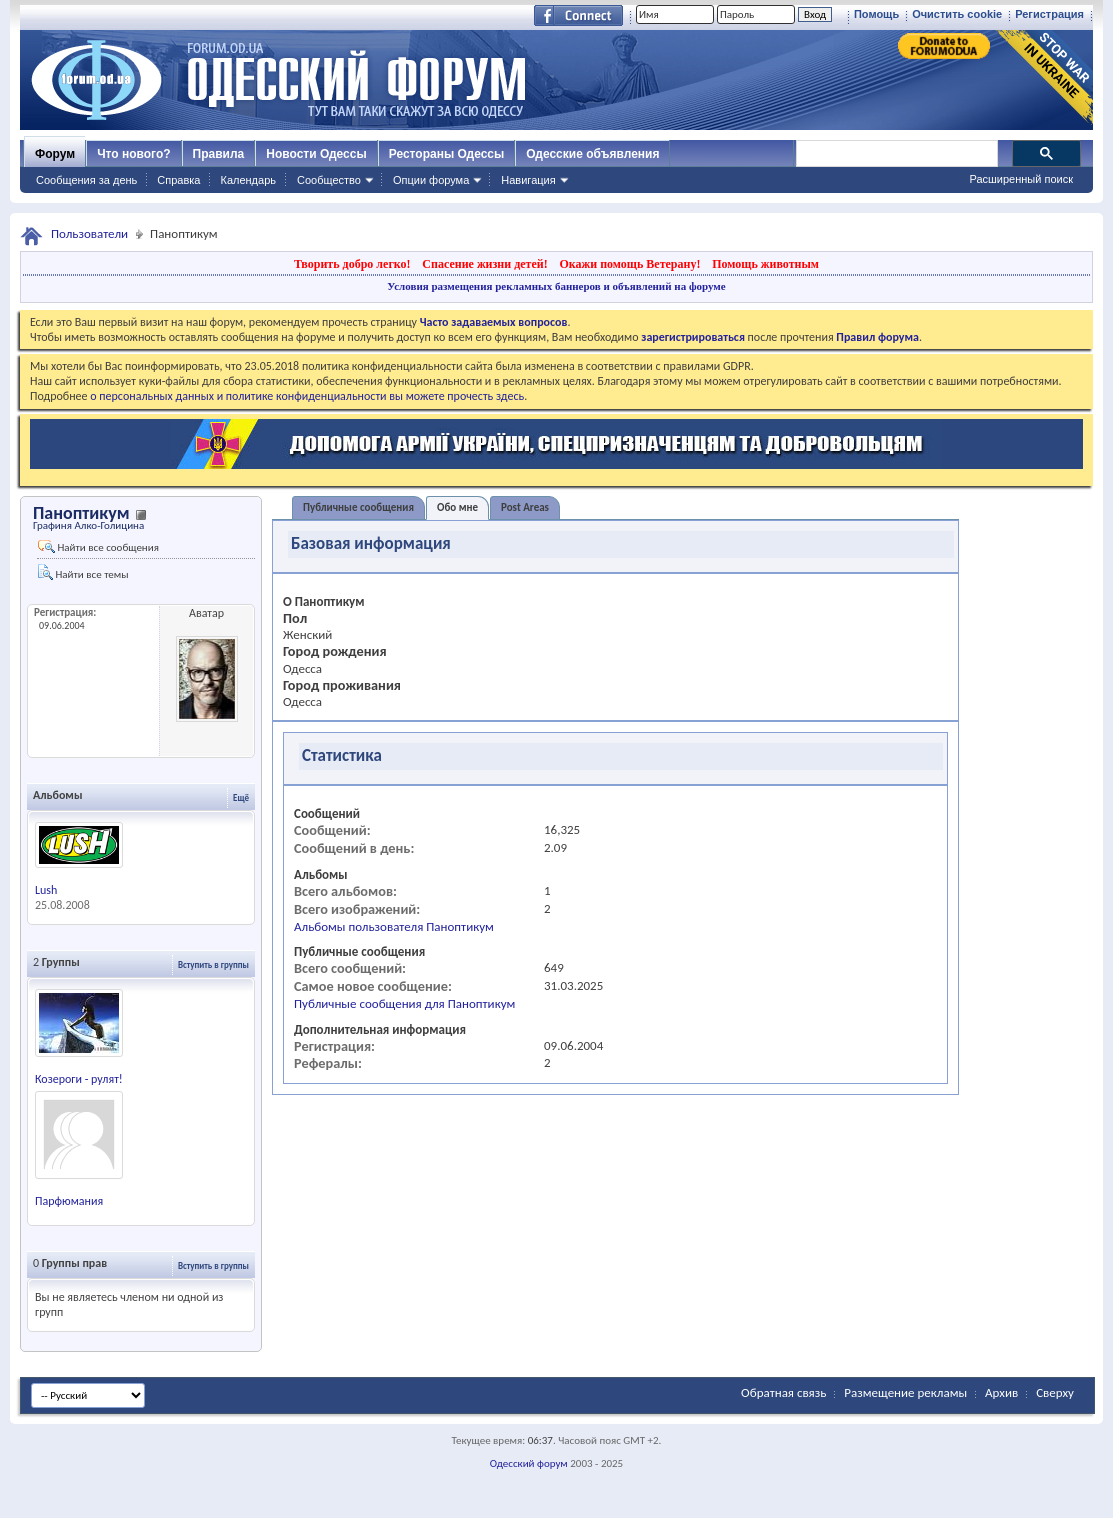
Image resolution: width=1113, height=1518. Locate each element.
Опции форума (431, 180)
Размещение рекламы (905, 1392)
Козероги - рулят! (79, 1079)
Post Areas (525, 507)
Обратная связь (783, 1392)
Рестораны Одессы (447, 154)
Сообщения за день (86, 180)
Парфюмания (69, 1201)
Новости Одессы (316, 154)
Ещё (241, 797)
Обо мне (457, 507)
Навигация (528, 180)
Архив (1001, 1392)
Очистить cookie (957, 14)
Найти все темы (83, 572)
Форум (55, 154)
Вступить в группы (213, 964)
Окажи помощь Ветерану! (629, 264)
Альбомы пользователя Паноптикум (394, 926)
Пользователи (89, 233)
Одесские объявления (592, 154)
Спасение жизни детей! (484, 264)
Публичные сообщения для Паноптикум (404, 1003)
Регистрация (1049, 14)
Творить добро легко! (352, 264)
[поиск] (896, 154)
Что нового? (133, 154)
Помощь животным (765, 264)
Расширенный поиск (1021, 179)
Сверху (1055, 1392)
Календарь (248, 180)
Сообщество (329, 180)
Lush (46, 890)
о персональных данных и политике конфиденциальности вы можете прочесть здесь (307, 396)
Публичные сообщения (358, 507)
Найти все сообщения (98, 547)
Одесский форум (529, 1463)
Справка (178, 180)
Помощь (876, 14)
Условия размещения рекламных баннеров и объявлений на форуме (556, 286)
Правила (219, 154)
